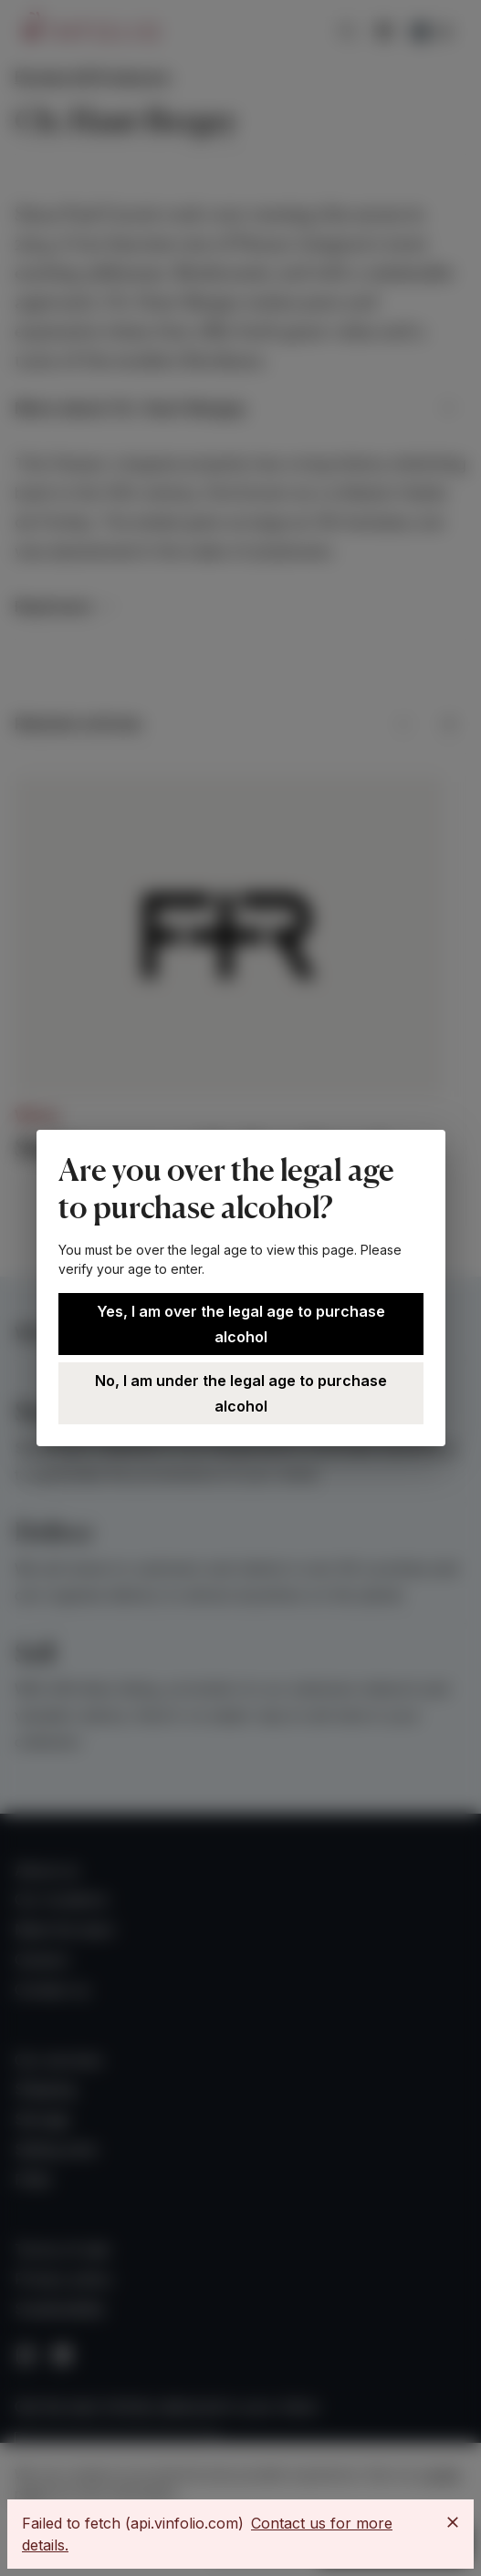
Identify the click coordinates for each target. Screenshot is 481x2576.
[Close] (452, 2522)
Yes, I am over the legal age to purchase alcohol (241, 1324)
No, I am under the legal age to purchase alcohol (241, 1393)
